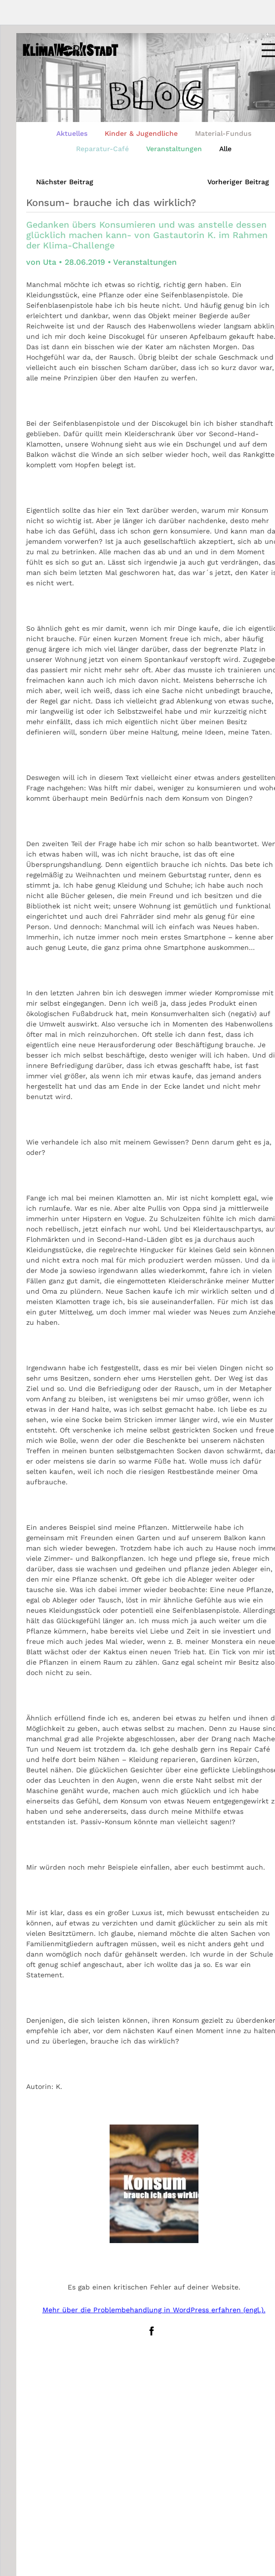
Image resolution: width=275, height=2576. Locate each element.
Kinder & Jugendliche (141, 133)
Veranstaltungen (174, 149)
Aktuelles (71, 133)
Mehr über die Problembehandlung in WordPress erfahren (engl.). (154, 2310)
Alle (225, 149)
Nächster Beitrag (64, 182)
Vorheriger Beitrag (238, 182)
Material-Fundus (223, 133)
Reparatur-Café (102, 149)
